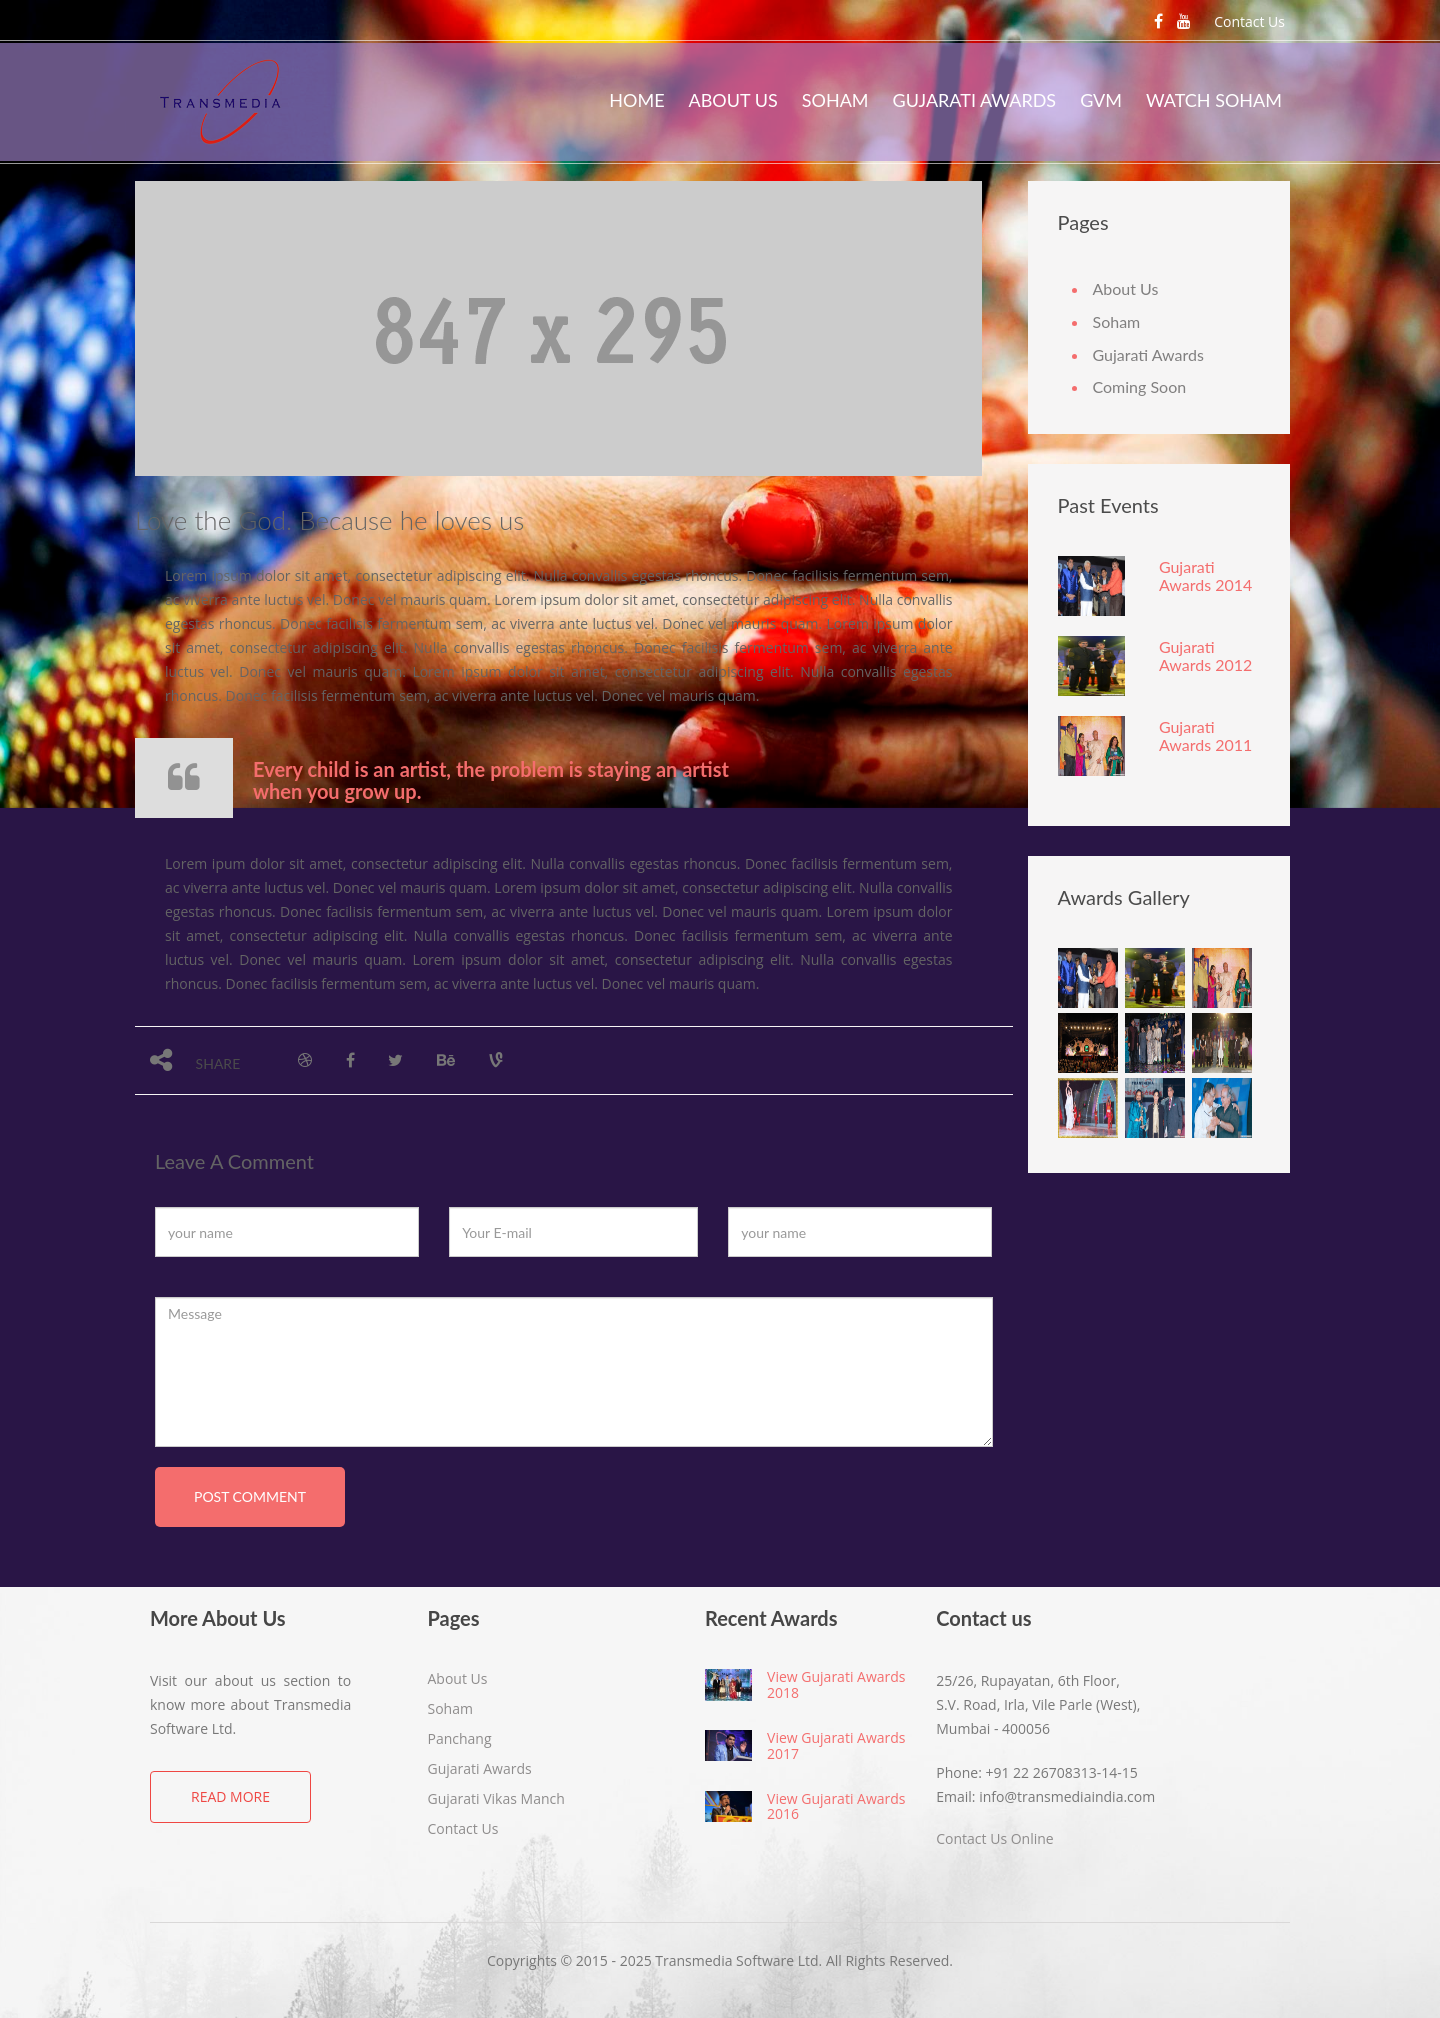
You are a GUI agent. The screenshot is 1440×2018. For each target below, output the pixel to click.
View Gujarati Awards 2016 (836, 1806)
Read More (230, 1796)
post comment (250, 1496)
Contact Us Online (994, 1838)
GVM (1101, 100)
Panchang (460, 1738)
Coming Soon (1140, 386)
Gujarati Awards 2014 (1205, 575)
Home (636, 100)
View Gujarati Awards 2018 (836, 1684)
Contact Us (1249, 21)
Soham (835, 100)
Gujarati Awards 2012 (1205, 655)
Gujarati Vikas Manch (496, 1798)
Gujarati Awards (975, 100)
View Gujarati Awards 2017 (836, 1745)
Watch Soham (1214, 100)
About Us (733, 100)
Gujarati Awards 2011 (1205, 735)
